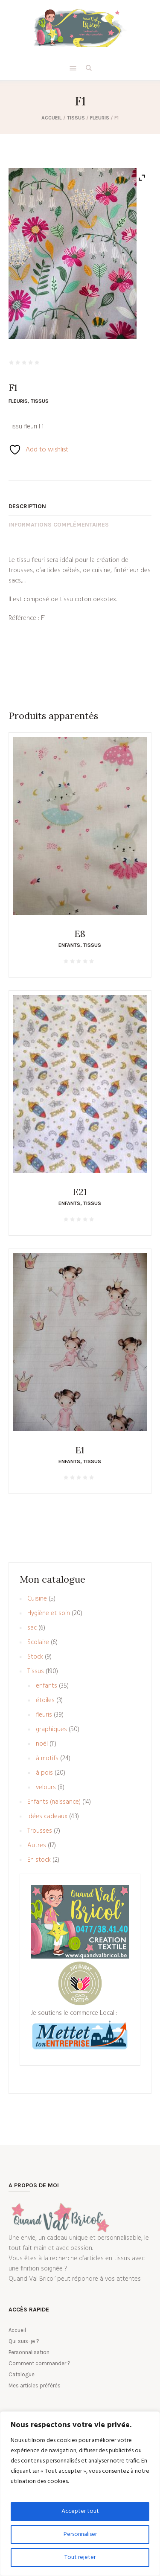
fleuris (99, 118)
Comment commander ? (39, 2363)
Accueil (51, 118)
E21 (80, 1192)
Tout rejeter (80, 2557)
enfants (69, 945)
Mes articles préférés (35, 2385)
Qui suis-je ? (24, 2341)
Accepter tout (80, 2511)
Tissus (76, 118)
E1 (79, 1450)
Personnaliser (80, 2534)
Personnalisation (29, 2352)
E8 (79, 934)
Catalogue (22, 2374)
